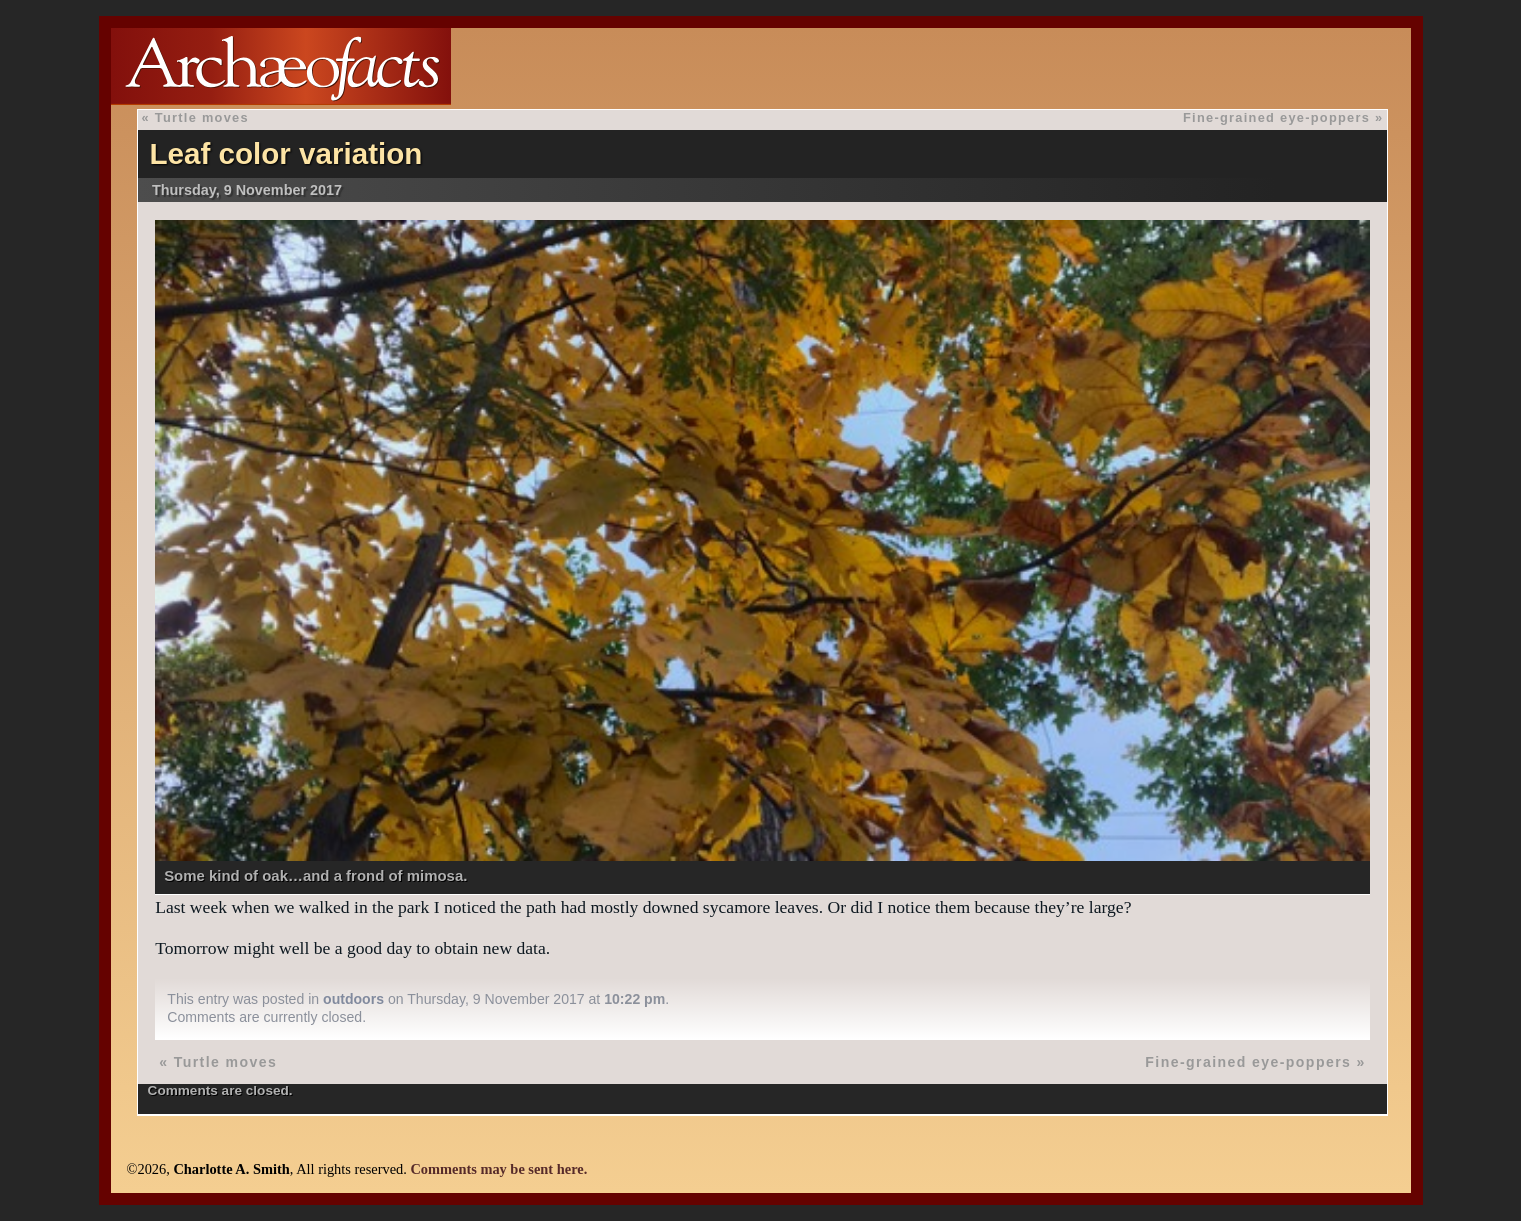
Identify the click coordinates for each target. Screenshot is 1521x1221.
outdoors (353, 999)
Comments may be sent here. (498, 1169)
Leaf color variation (285, 153)
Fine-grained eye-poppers (1276, 117)
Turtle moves (202, 117)
